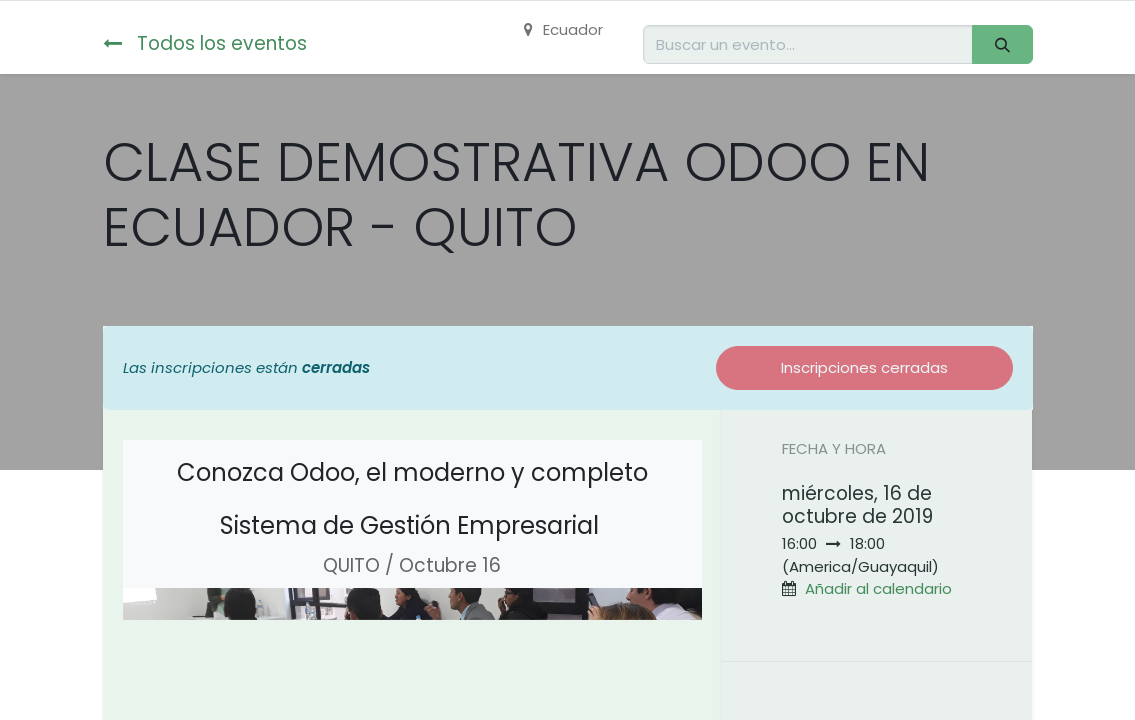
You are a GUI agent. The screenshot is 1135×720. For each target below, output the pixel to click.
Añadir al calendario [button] (878, 588)
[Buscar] (1002, 44)
